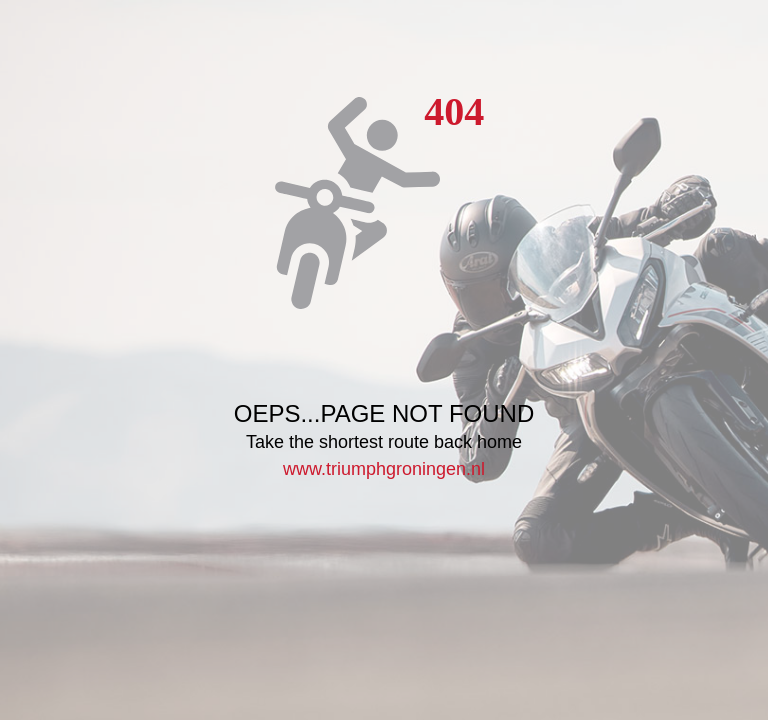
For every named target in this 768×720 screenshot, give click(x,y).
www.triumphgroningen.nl (384, 469)
